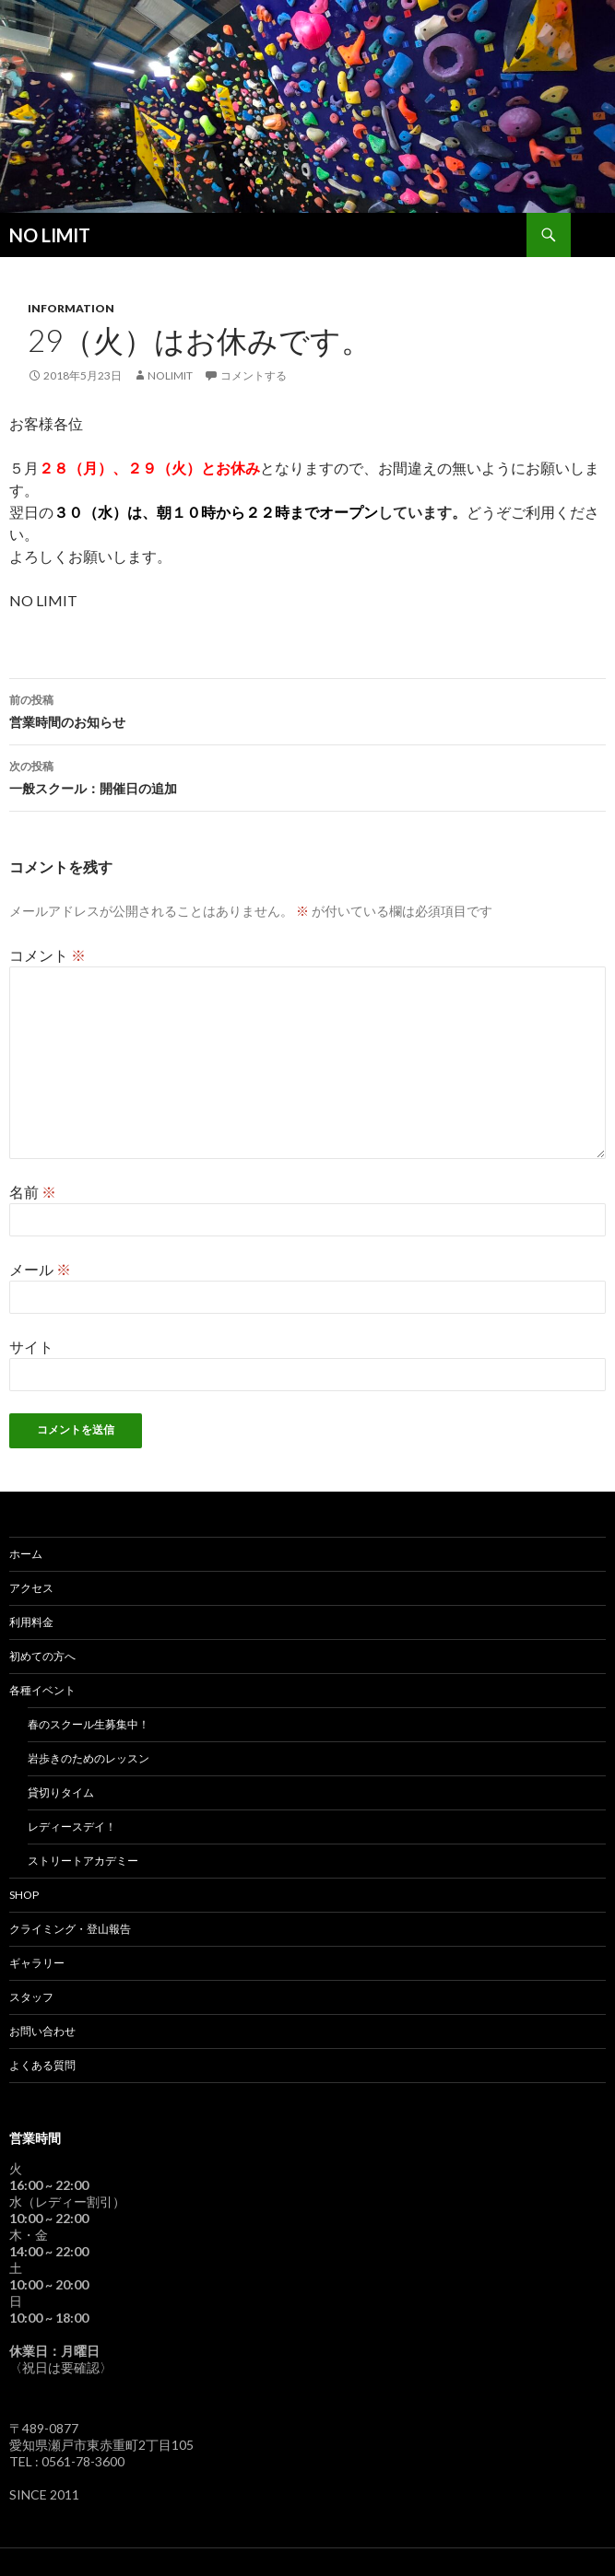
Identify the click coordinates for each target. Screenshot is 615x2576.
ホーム (25, 1554)
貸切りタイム (61, 1792)
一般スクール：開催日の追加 (307, 775)
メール (40, 1269)
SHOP (24, 1895)
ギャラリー (37, 1963)
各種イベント (42, 1690)
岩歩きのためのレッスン (88, 1758)
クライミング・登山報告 (70, 1929)
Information (71, 308)
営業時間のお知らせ (307, 709)
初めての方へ (42, 1656)
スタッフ (31, 1997)
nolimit (170, 375)
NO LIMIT (49, 235)
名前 (32, 1191)
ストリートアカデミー (83, 1861)
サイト (31, 1346)
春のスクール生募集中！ (88, 1724)
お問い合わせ (42, 2031)
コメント (47, 955)
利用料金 (31, 1622)
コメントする (253, 375)
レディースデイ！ (72, 1826)
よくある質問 (42, 2065)
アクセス (31, 1588)
